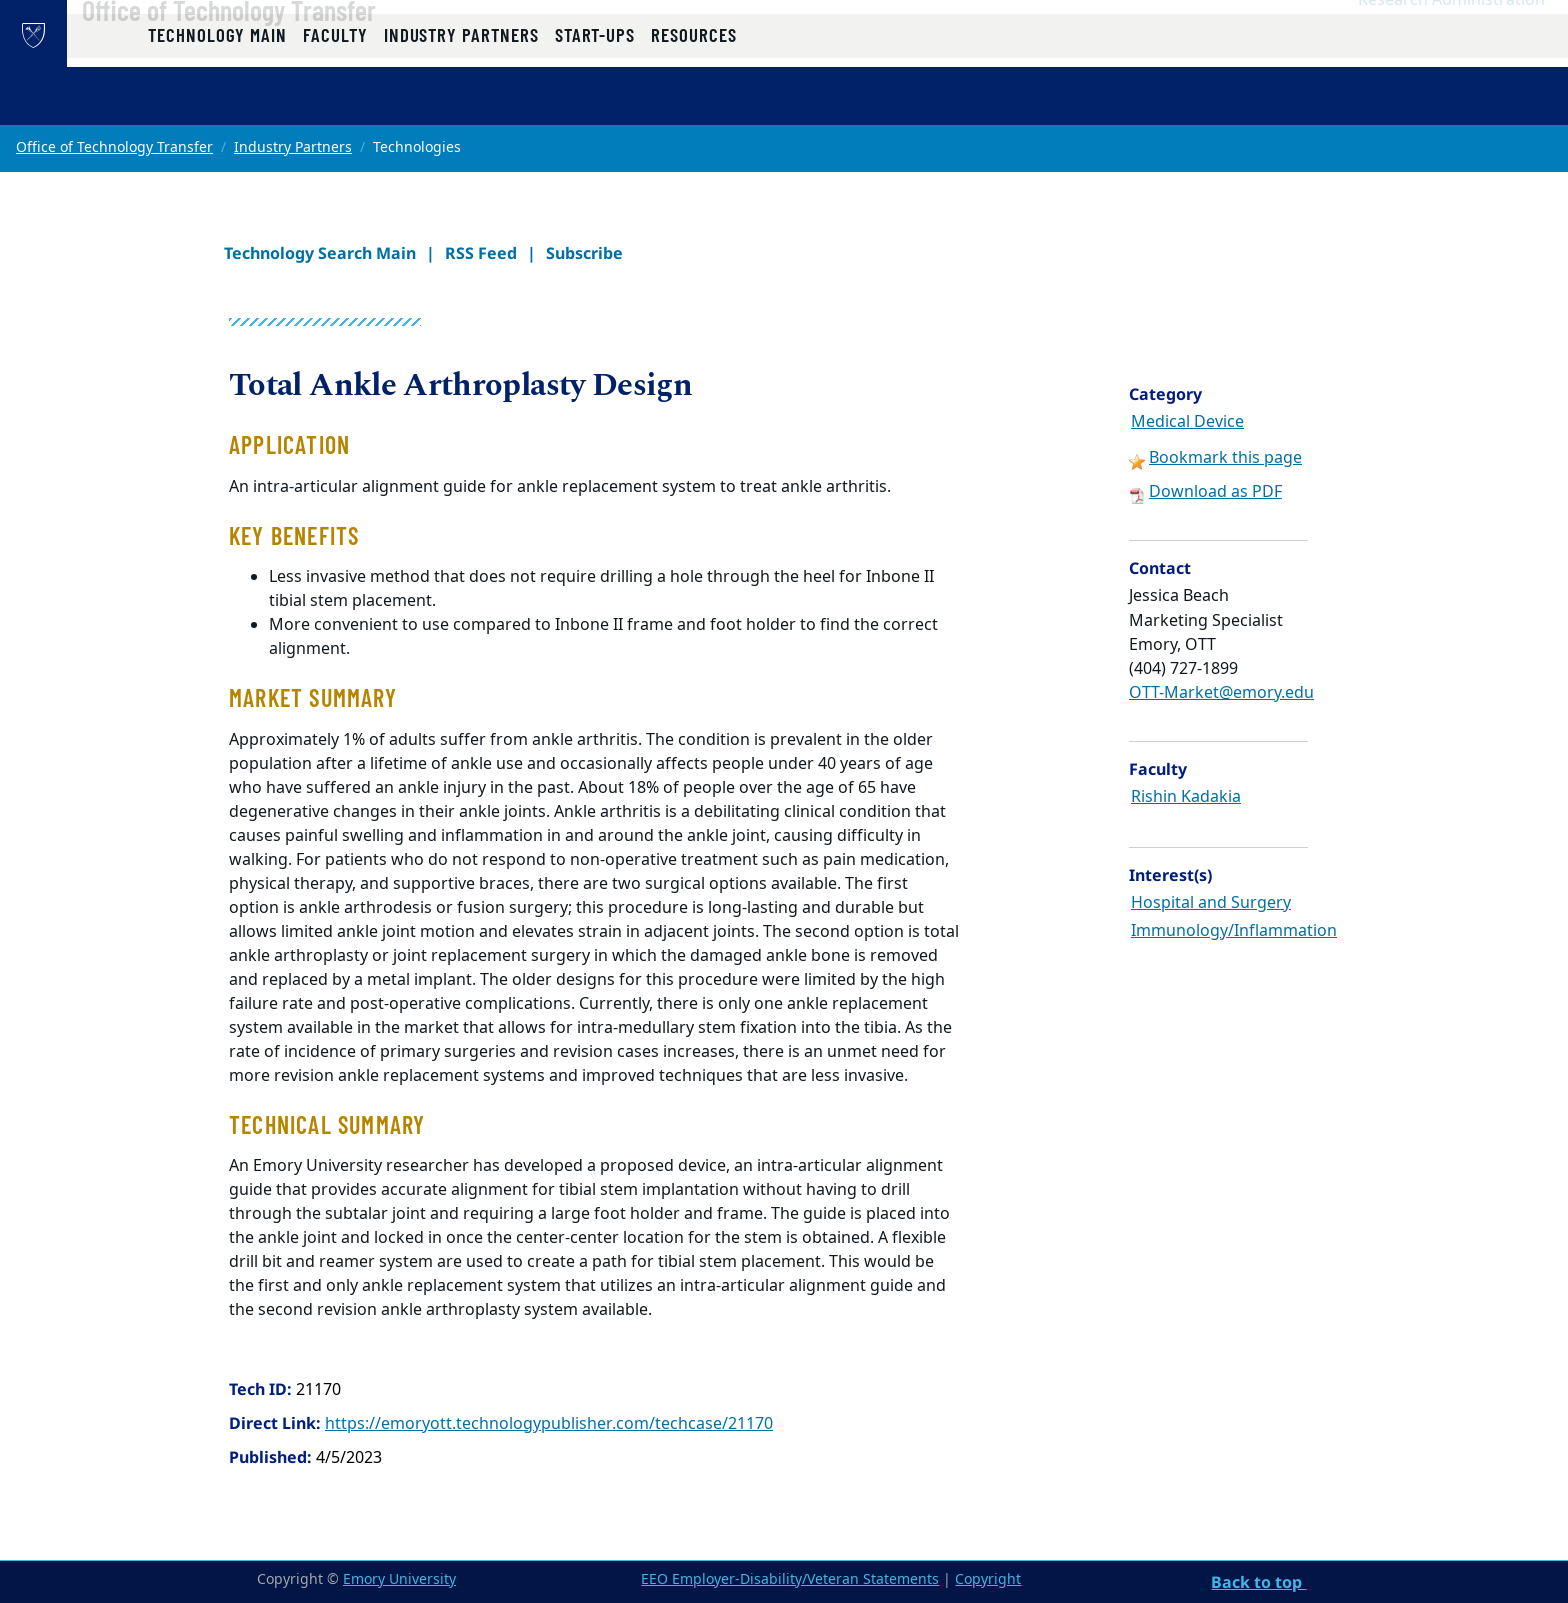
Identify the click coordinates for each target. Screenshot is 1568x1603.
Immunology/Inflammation (1234, 931)
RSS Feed (481, 253)
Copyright (988, 1579)
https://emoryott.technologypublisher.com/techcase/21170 (549, 1424)
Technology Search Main (320, 253)
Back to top (1258, 1582)
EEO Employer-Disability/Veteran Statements (790, 1579)
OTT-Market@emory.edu (1221, 693)
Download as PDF (1215, 492)
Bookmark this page (1225, 458)
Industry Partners (293, 147)
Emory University (399, 1579)
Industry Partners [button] (461, 102)
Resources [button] (693, 102)
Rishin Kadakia (1186, 797)
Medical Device (1187, 422)
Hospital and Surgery (1211, 903)
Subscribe (584, 253)
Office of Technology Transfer (287, 51)
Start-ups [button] (595, 102)
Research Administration (1451, 41)
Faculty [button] (335, 102)
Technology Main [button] (217, 102)
